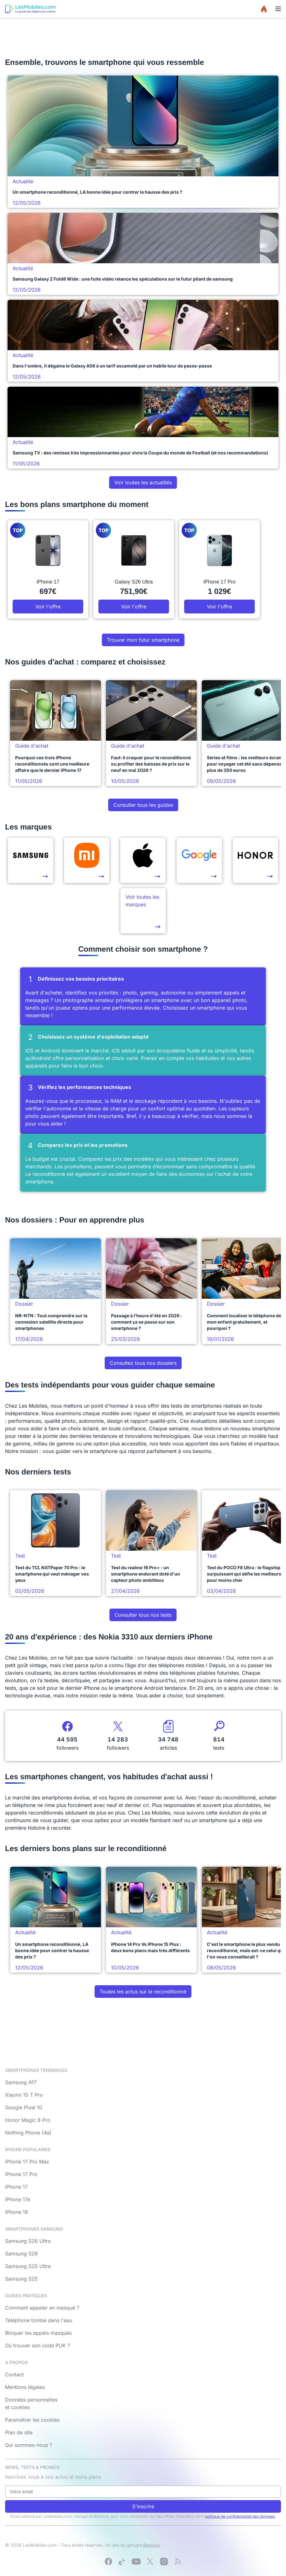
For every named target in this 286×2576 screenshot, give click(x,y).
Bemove (151, 2545)
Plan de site (18, 2432)
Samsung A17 (21, 2082)
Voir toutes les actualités (143, 482)
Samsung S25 (21, 2279)
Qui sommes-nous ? (28, 2445)
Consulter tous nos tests (143, 1615)
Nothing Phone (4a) (28, 2132)
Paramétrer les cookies (32, 2420)
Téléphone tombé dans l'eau (38, 2320)
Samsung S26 (21, 2253)
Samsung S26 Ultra (28, 2241)
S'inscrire (143, 2506)
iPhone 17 (16, 2187)
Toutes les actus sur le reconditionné (143, 1991)
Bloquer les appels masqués (38, 2333)
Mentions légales (25, 2387)
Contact (14, 2374)
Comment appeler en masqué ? (42, 2308)
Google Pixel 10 (23, 2107)
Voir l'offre (48, 606)
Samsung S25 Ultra (28, 2266)
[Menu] (278, 9)
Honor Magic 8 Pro (27, 2120)
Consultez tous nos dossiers (143, 1363)
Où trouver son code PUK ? (37, 2345)
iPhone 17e (17, 2199)
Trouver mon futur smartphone (143, 640)
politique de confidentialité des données (240, 2516)
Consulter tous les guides (143, 805)
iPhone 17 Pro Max (27, 2161)
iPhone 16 (16, 2212)
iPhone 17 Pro (21, 2174)
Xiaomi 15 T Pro (24, 2095)
